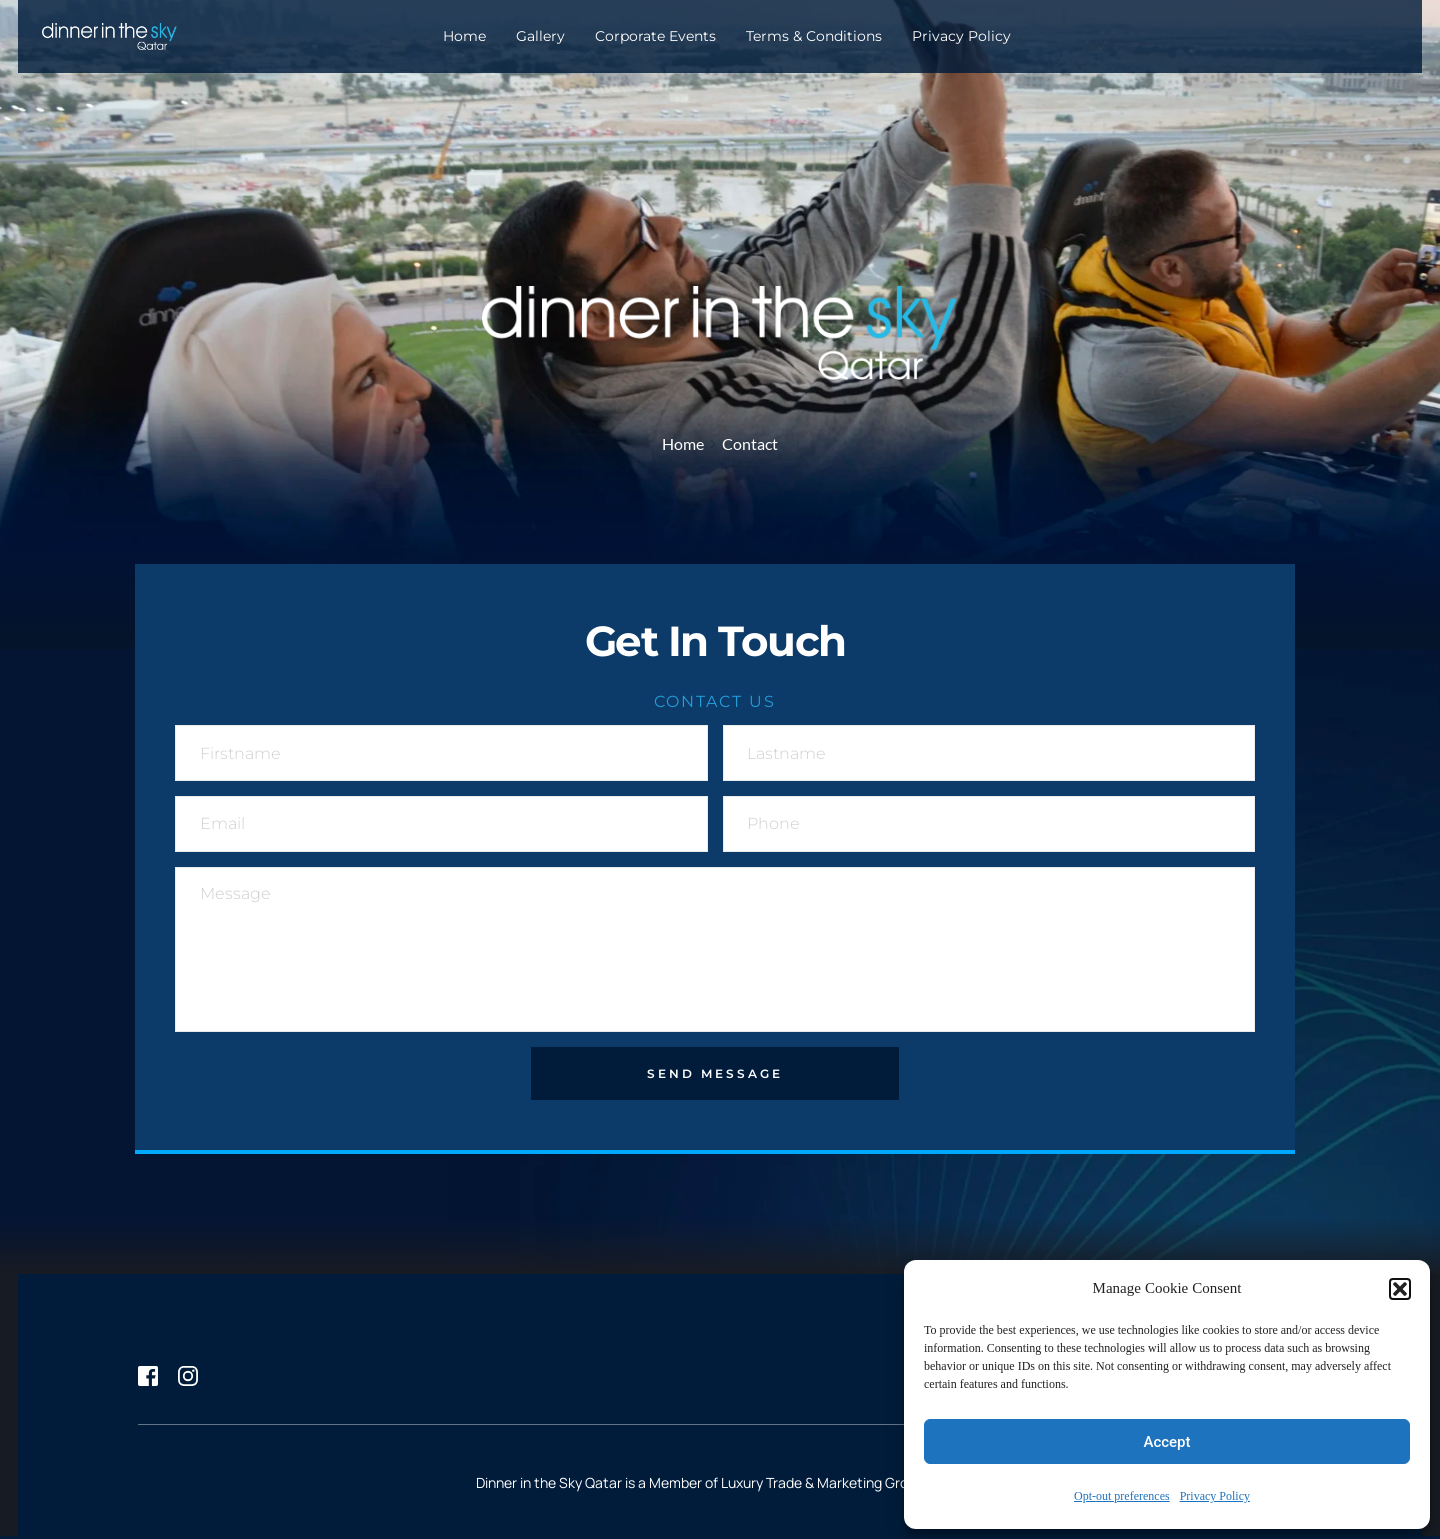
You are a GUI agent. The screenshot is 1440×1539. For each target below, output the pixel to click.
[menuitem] (464, 36)
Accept (1166, 1442)
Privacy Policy (1215, 1496)
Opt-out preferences (1122, 1496)
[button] (1400, 1289)
